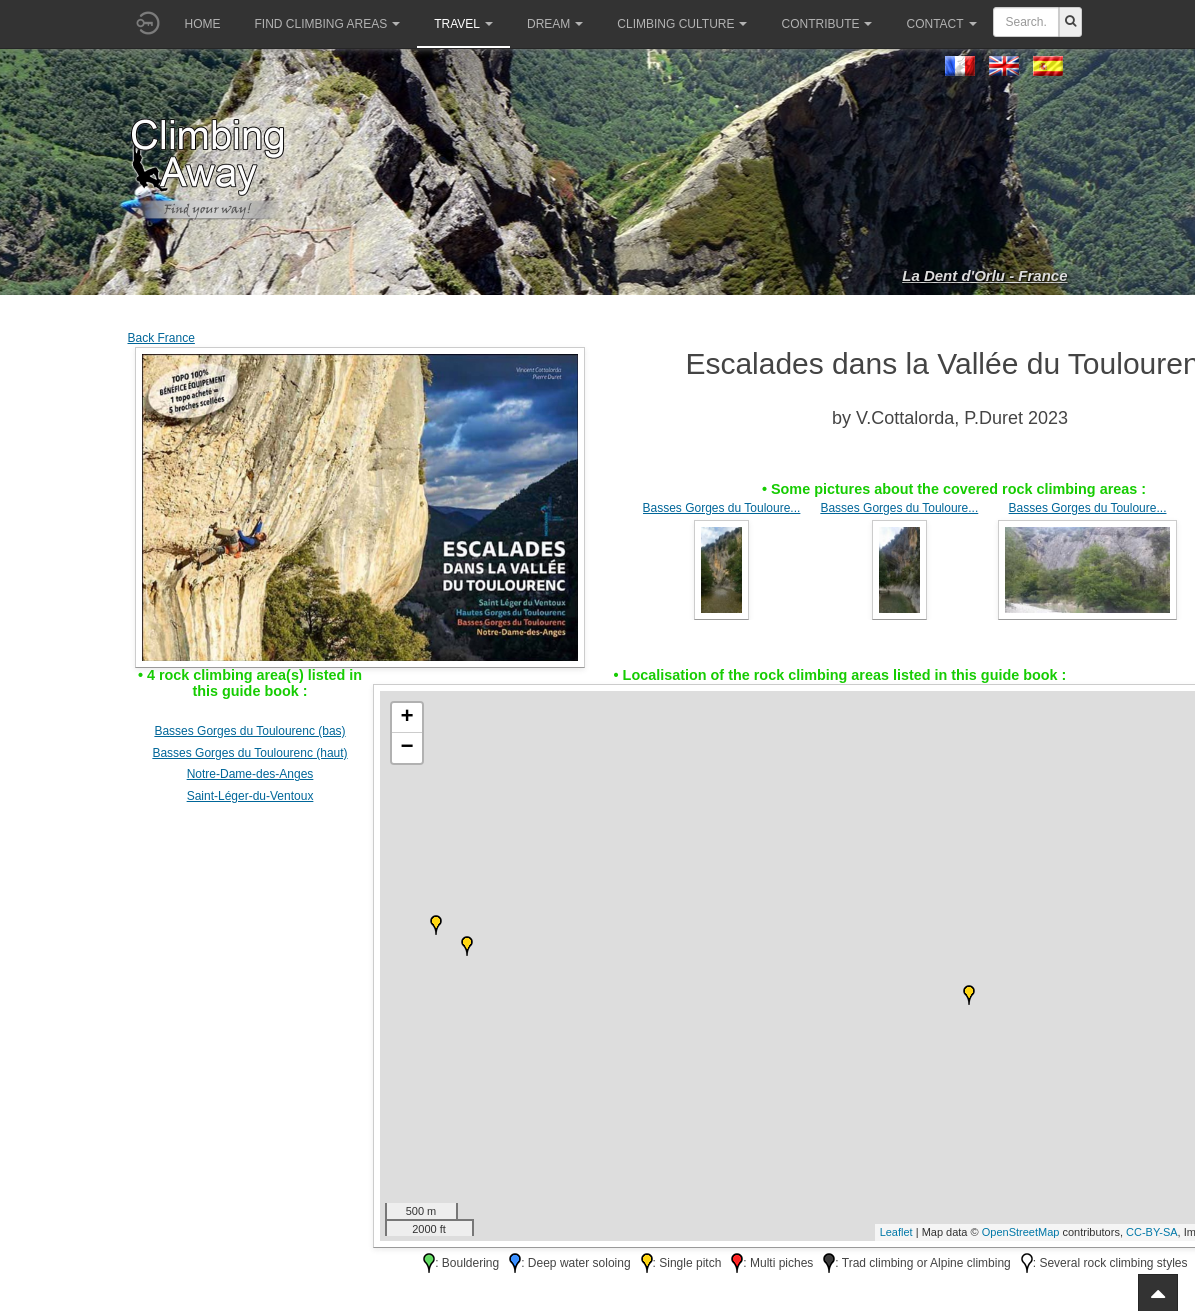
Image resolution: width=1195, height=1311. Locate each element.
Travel (463, 24)
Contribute (826, 24)
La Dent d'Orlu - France (984, 275)
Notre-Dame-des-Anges (250, 774)
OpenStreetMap (1021, 1232)
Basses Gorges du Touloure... (722, 508)
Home (203, 24)
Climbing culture (682, 24)
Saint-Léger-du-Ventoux (250, 796)
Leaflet (896, 1232)
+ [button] (406, 718)
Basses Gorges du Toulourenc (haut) (249, 753)
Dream (555, 24)
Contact (941, 24)
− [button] (406, 748)
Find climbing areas (328, 24)
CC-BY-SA (1152, 1232)
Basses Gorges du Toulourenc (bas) (249, 731)
